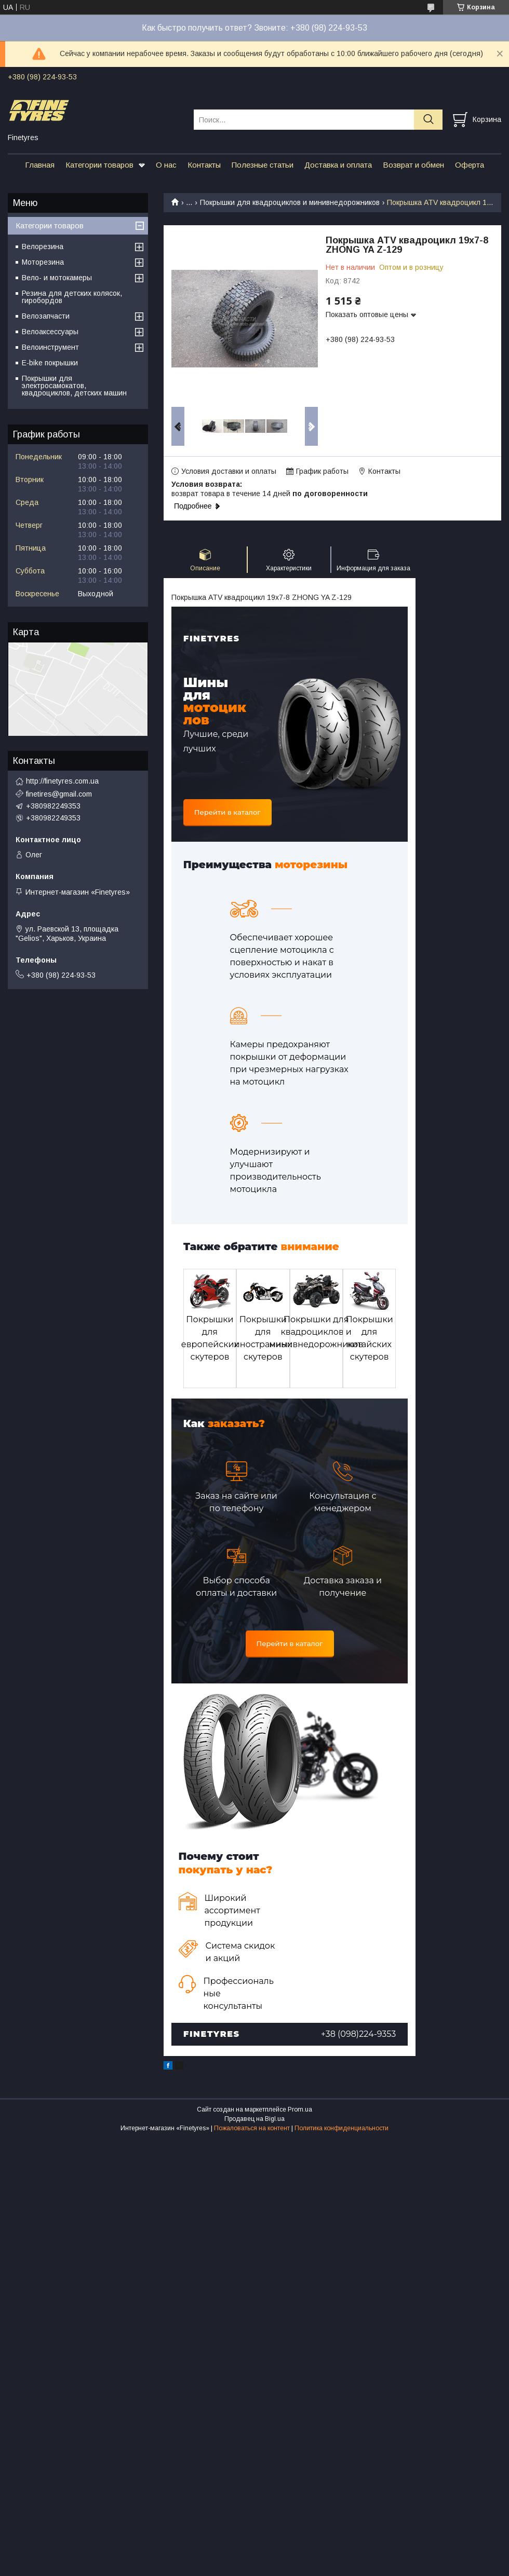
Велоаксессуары (50, 331)
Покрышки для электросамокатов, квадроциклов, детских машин (74, 385)
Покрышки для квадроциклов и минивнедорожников (290, 202)
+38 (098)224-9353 (358, 2034)
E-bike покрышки (50, 363)
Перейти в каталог (227, 812)
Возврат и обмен (413, 164)
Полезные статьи (262, 164)
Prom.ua (300, 2109)
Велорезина (42, 246)
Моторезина (43, 262)
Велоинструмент (50, 347)
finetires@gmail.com (59, 794)
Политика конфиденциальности (341, 2128)
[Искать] (428, 119)
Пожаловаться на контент (252, 2128)
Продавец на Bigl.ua (254, 2118)
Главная (40, 164)
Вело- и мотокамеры (57, 277)
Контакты (204, 164)
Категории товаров (99, 164)
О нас (166, 164)
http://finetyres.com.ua (62, 781)
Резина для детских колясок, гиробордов (72, 297)
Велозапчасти (46, 316)
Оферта (469, 164)
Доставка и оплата (338, 164)
